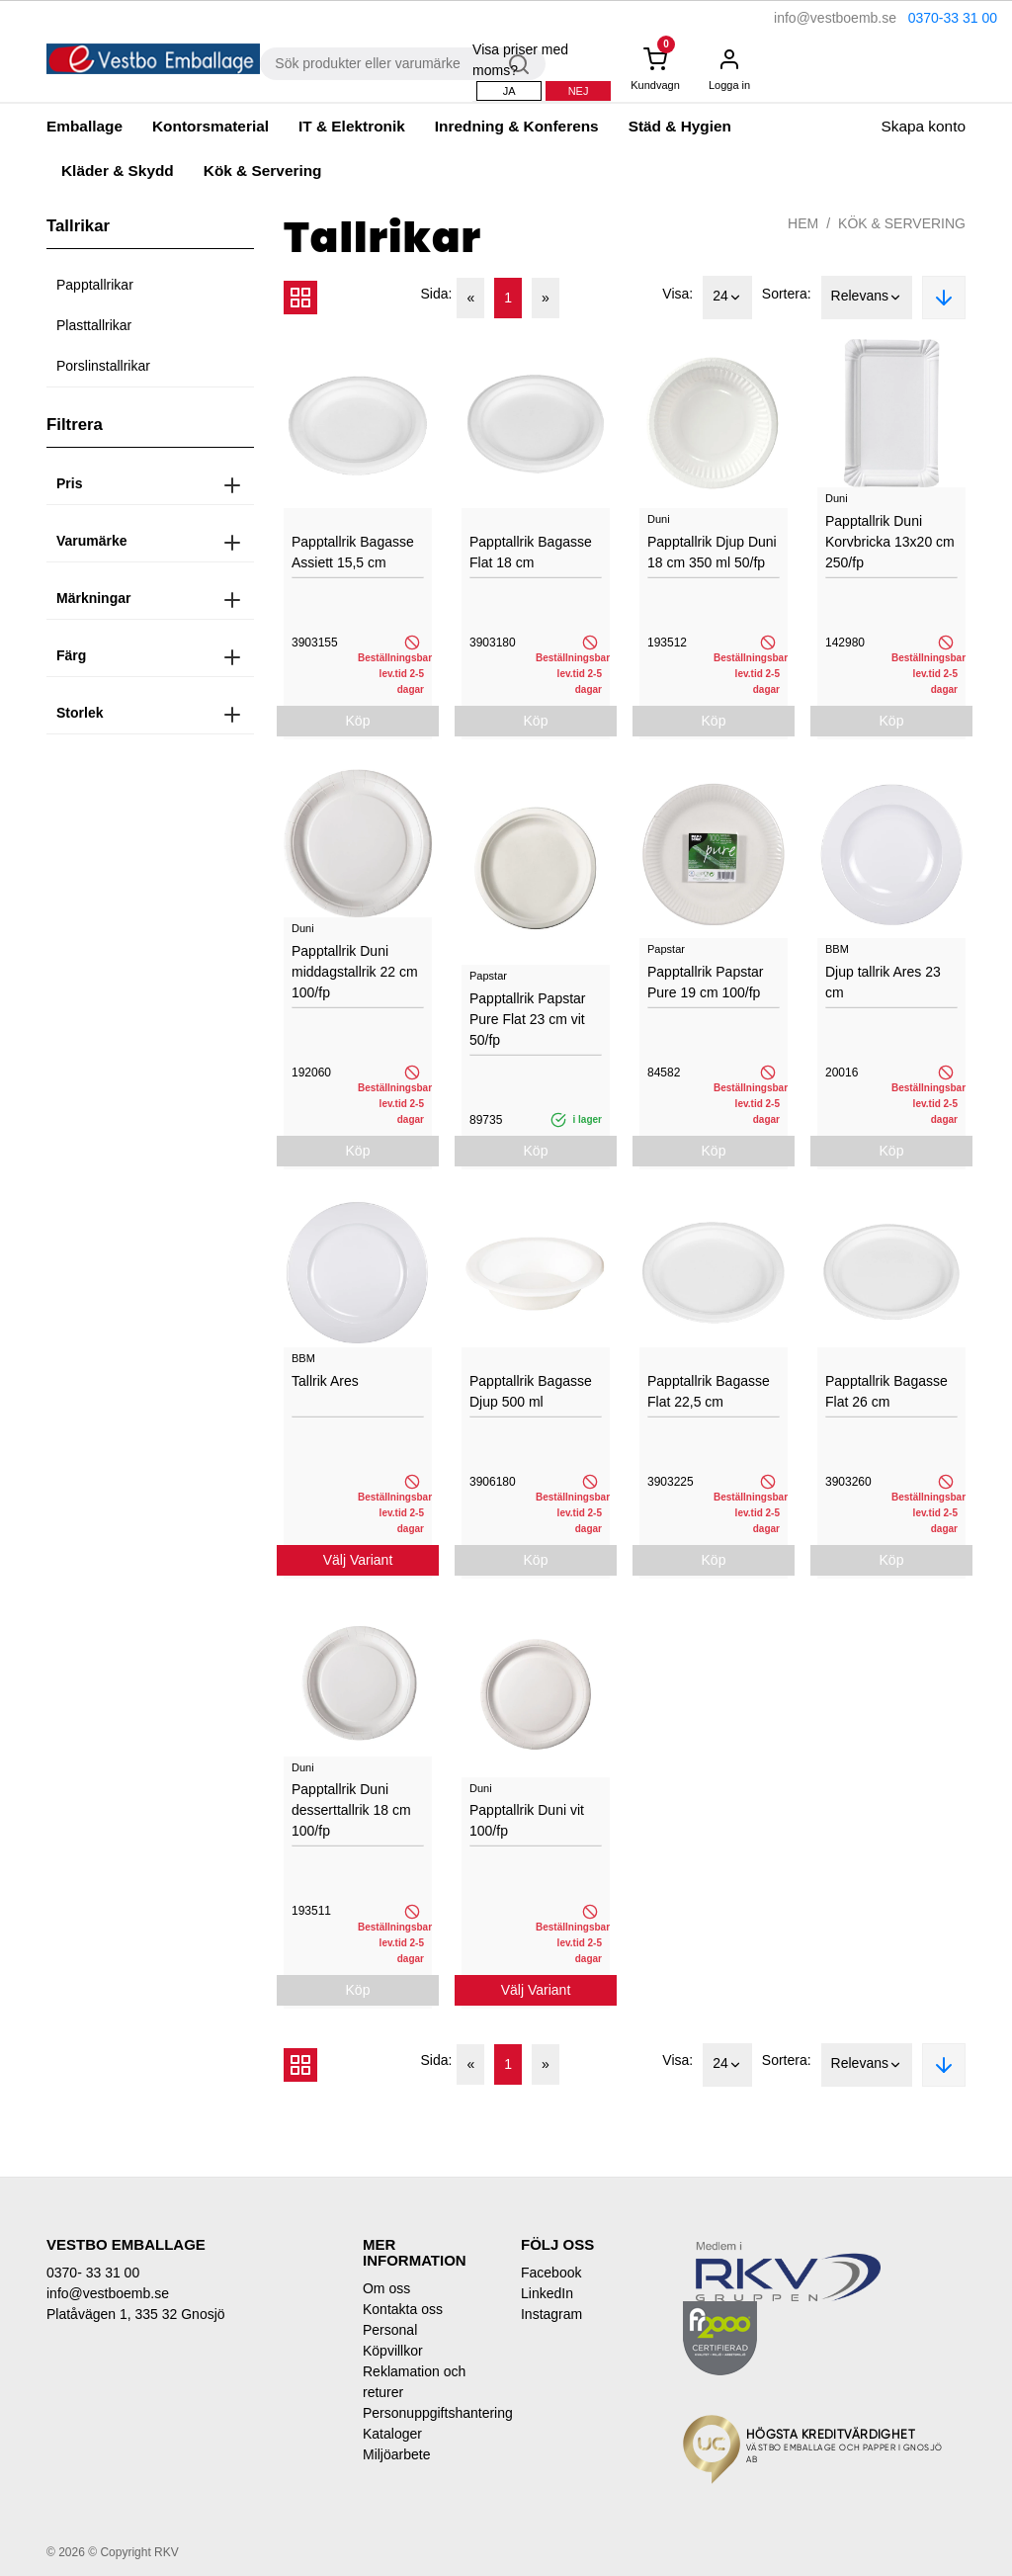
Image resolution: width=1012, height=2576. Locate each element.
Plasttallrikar (93, 325)
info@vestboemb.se (835, 18)
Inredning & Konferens (517, 126)
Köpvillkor (393, 2351)
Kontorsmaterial (210, 126)
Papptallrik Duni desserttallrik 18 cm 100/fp (351, 1810)
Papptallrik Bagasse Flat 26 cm (886, 1391)
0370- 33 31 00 (92, 2272)
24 (727, 297)
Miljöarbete (396, 2454)
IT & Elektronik (351, 126)
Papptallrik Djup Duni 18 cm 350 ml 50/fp (712, 552)
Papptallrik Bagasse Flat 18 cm (530, 552)
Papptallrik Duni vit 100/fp (526, 1820)
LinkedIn (547, 2293)
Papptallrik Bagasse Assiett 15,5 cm (353, 552)
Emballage (84, 126)
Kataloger (392, 2434)
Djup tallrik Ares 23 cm (883, 982)
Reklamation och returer (414, 2381)
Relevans (866, 297)
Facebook (551, 2272)
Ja (509, 91)
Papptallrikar (94, 285)
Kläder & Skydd (117, 170)
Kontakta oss (403, 2309)
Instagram (551, 2314)
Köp (358, 721)
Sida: (437, 293)
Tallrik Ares (325, 1381)
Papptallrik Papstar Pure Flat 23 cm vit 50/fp (527, 1019)
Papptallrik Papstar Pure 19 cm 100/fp (705, 982)
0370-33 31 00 (952, 18)
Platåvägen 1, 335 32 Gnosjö (135, 2314)
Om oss (386, 2288)
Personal (390, 2330)
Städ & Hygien (680, 126)
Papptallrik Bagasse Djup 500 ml (530, 1391)
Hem (803, 223)
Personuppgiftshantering (427, 2413)
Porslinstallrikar (103, 366)
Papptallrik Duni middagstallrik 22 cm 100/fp (355, 971)
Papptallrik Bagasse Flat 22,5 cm (708, 1391)
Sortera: (786, 293)
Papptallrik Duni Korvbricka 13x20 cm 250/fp (890, 541)
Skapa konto (923, 126)
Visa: (677, 293)
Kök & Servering (263, 170)
